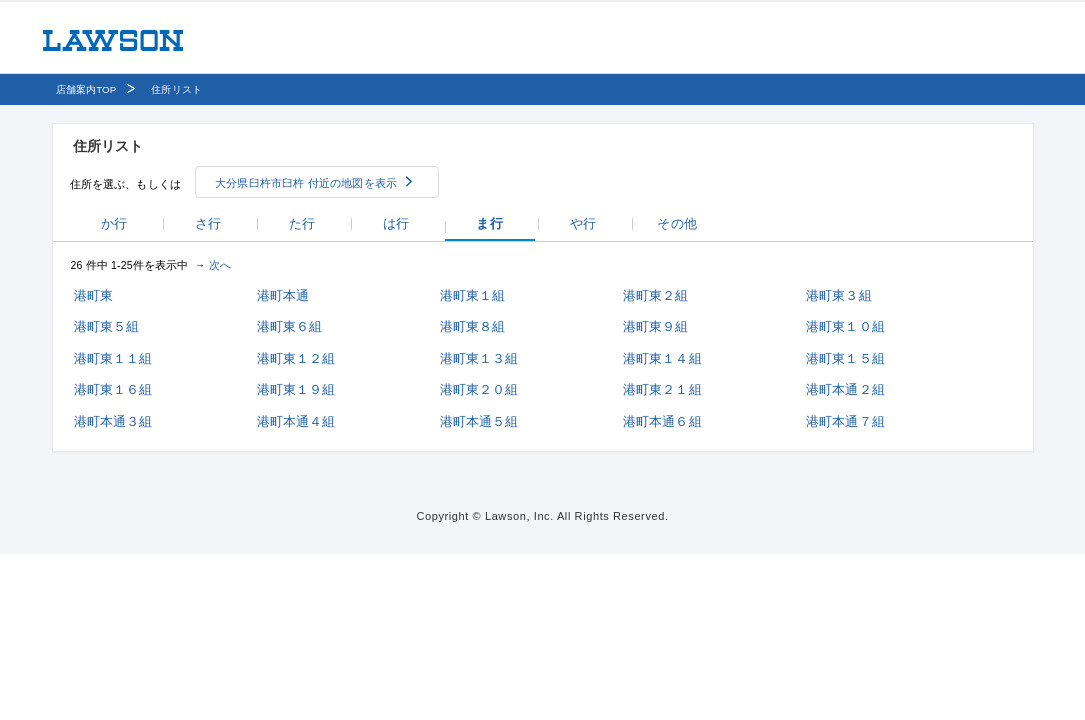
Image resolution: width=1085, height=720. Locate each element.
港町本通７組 (845, 421)
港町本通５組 (479, 421)
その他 (676, 223)
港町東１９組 (296, 389)
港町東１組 (473, 295)
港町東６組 (290, 326)
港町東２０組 (479, 389)
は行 (396, 223)
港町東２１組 (662, 389)
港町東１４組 (662, 358)
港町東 (93, 295)
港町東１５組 (845, 358)
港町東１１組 (113, 358)
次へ (220, 265)
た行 (302, 223)
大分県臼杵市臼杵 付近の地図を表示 (306, 183)
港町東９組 (656, 326)
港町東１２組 (296, 358)
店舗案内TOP (86, 89)
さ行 (208, 223)
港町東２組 (656, 295)
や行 (583, 223)
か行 (114, 223)
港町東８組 (473, 326)
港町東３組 (839, 295)
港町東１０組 (845, 326)
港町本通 (283, 295)
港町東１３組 (479, 358)
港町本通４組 (296, 421)
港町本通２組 (845, 389)
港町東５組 (107, 326)
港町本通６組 (662, 421)
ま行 (489, 223)
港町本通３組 (113, 421)
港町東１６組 (113, 389)
